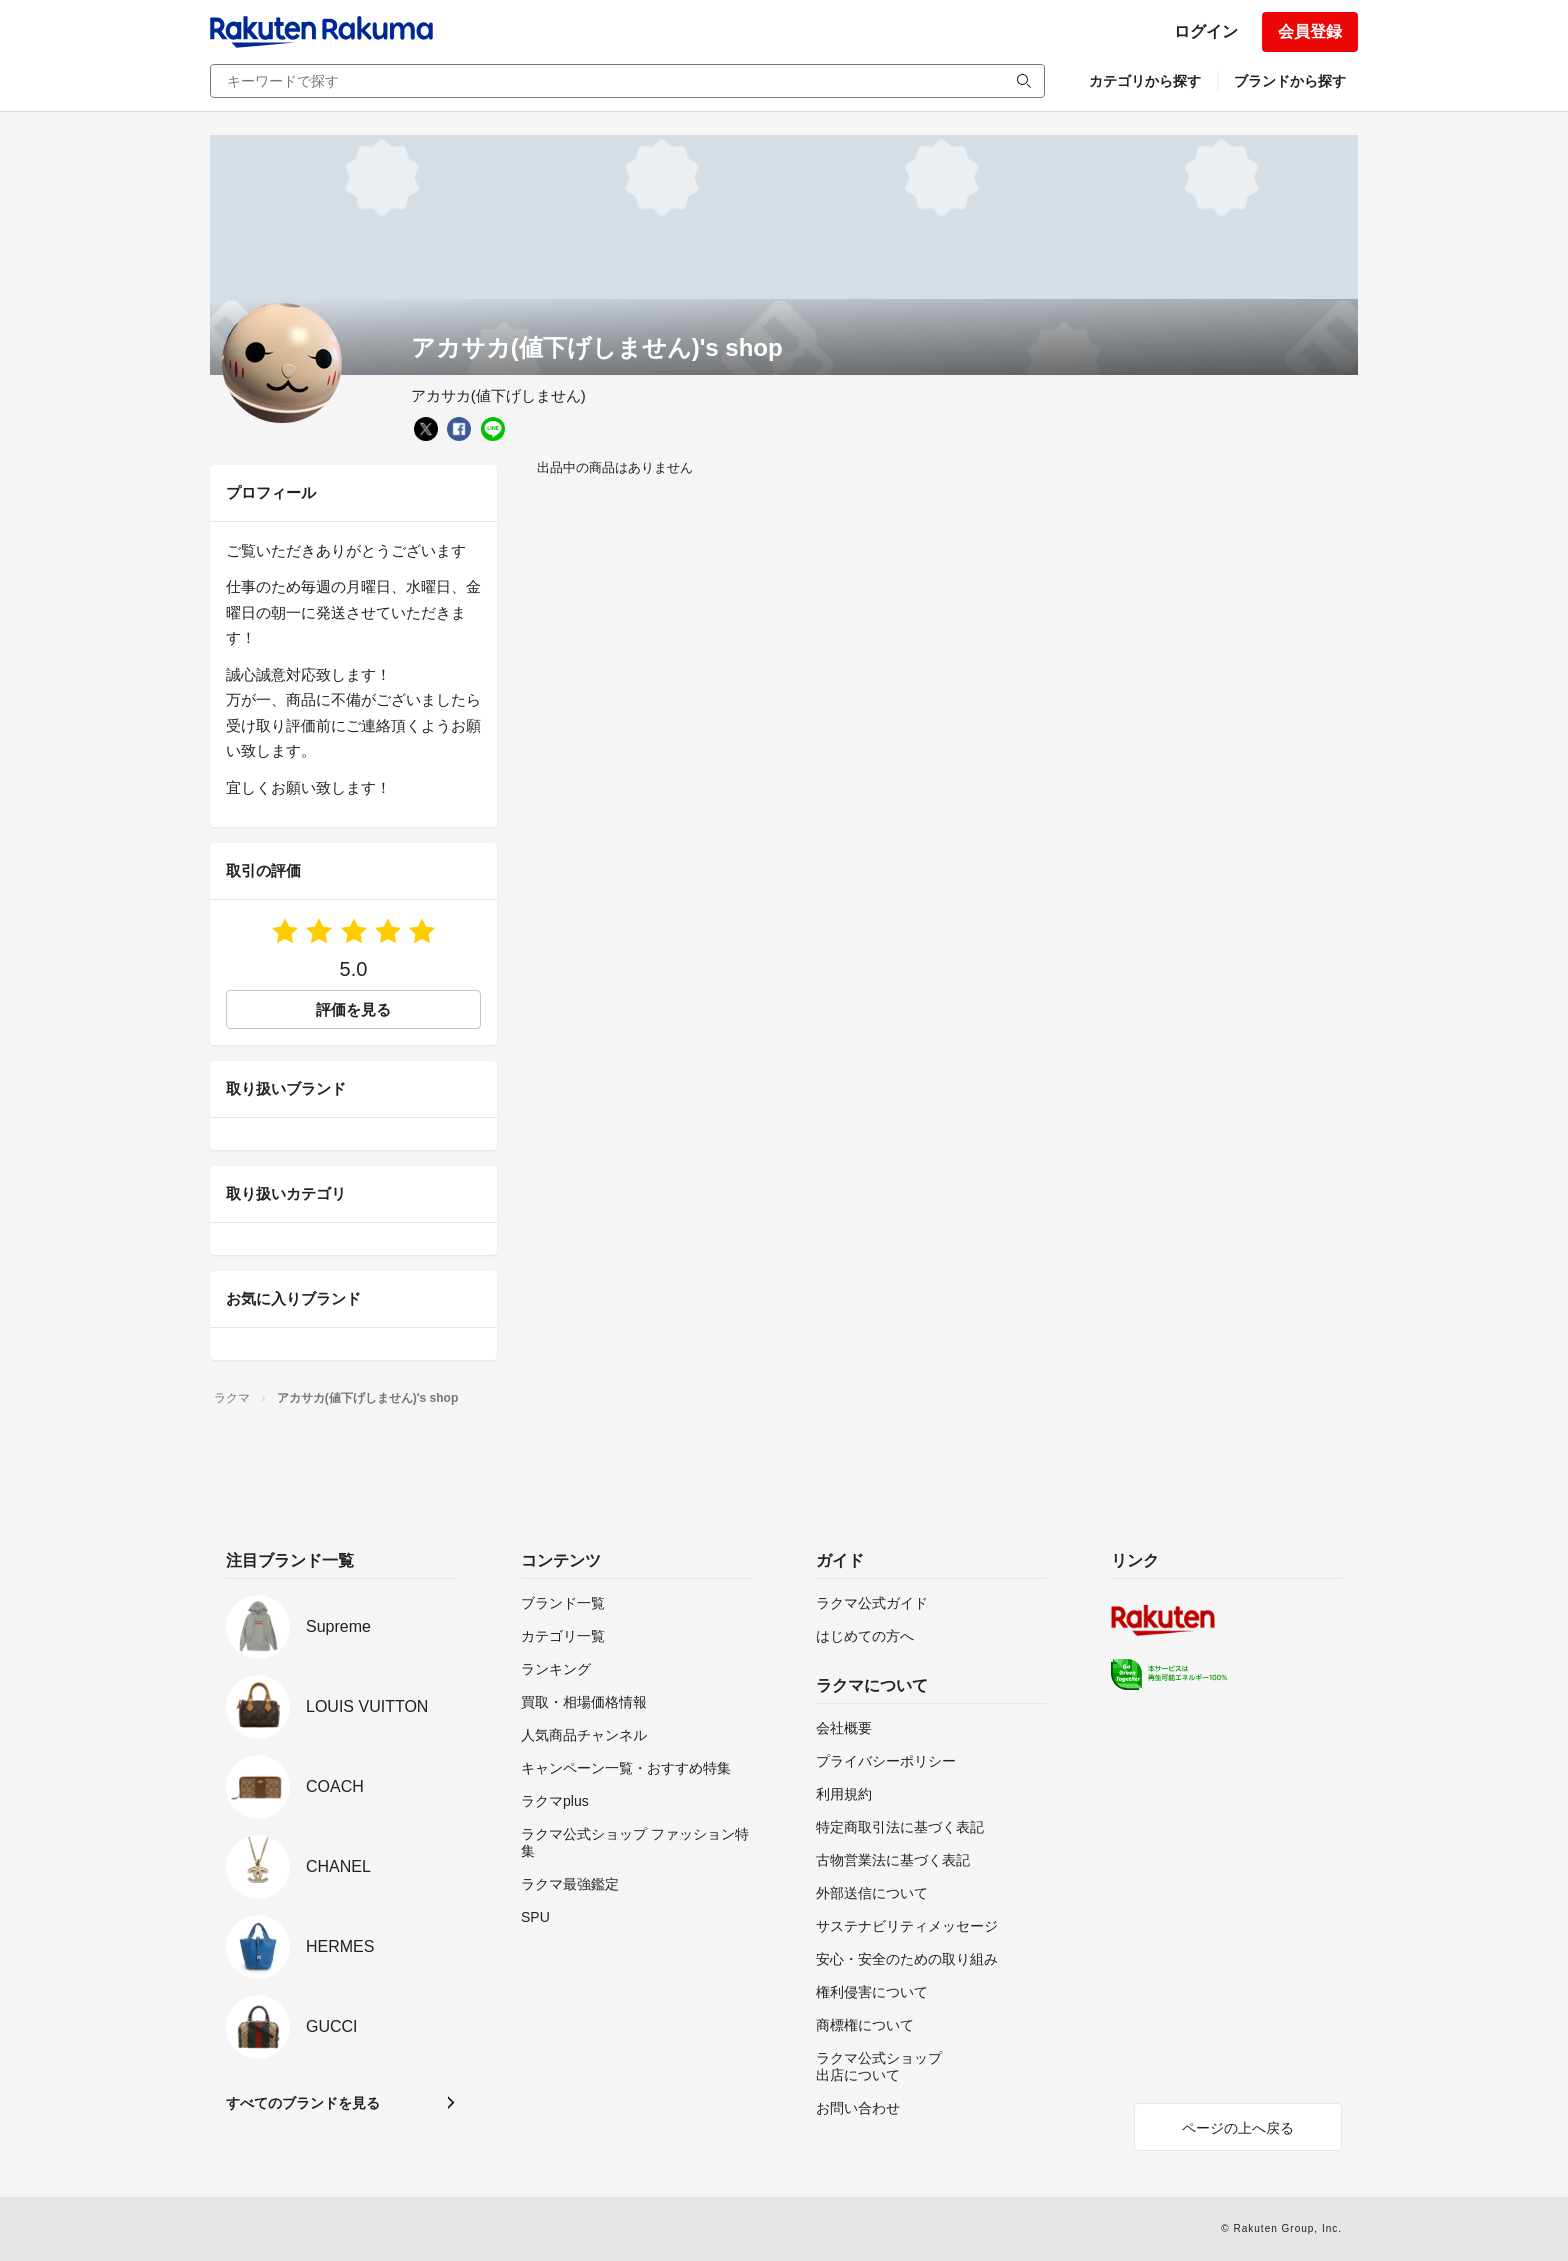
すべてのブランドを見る (303, 2103)
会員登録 (1310, 31)
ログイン (1206, 31)
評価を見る (353, 1009)
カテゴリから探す (1145, 81)
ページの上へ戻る (1238, 2128)
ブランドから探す (1290, 81)
